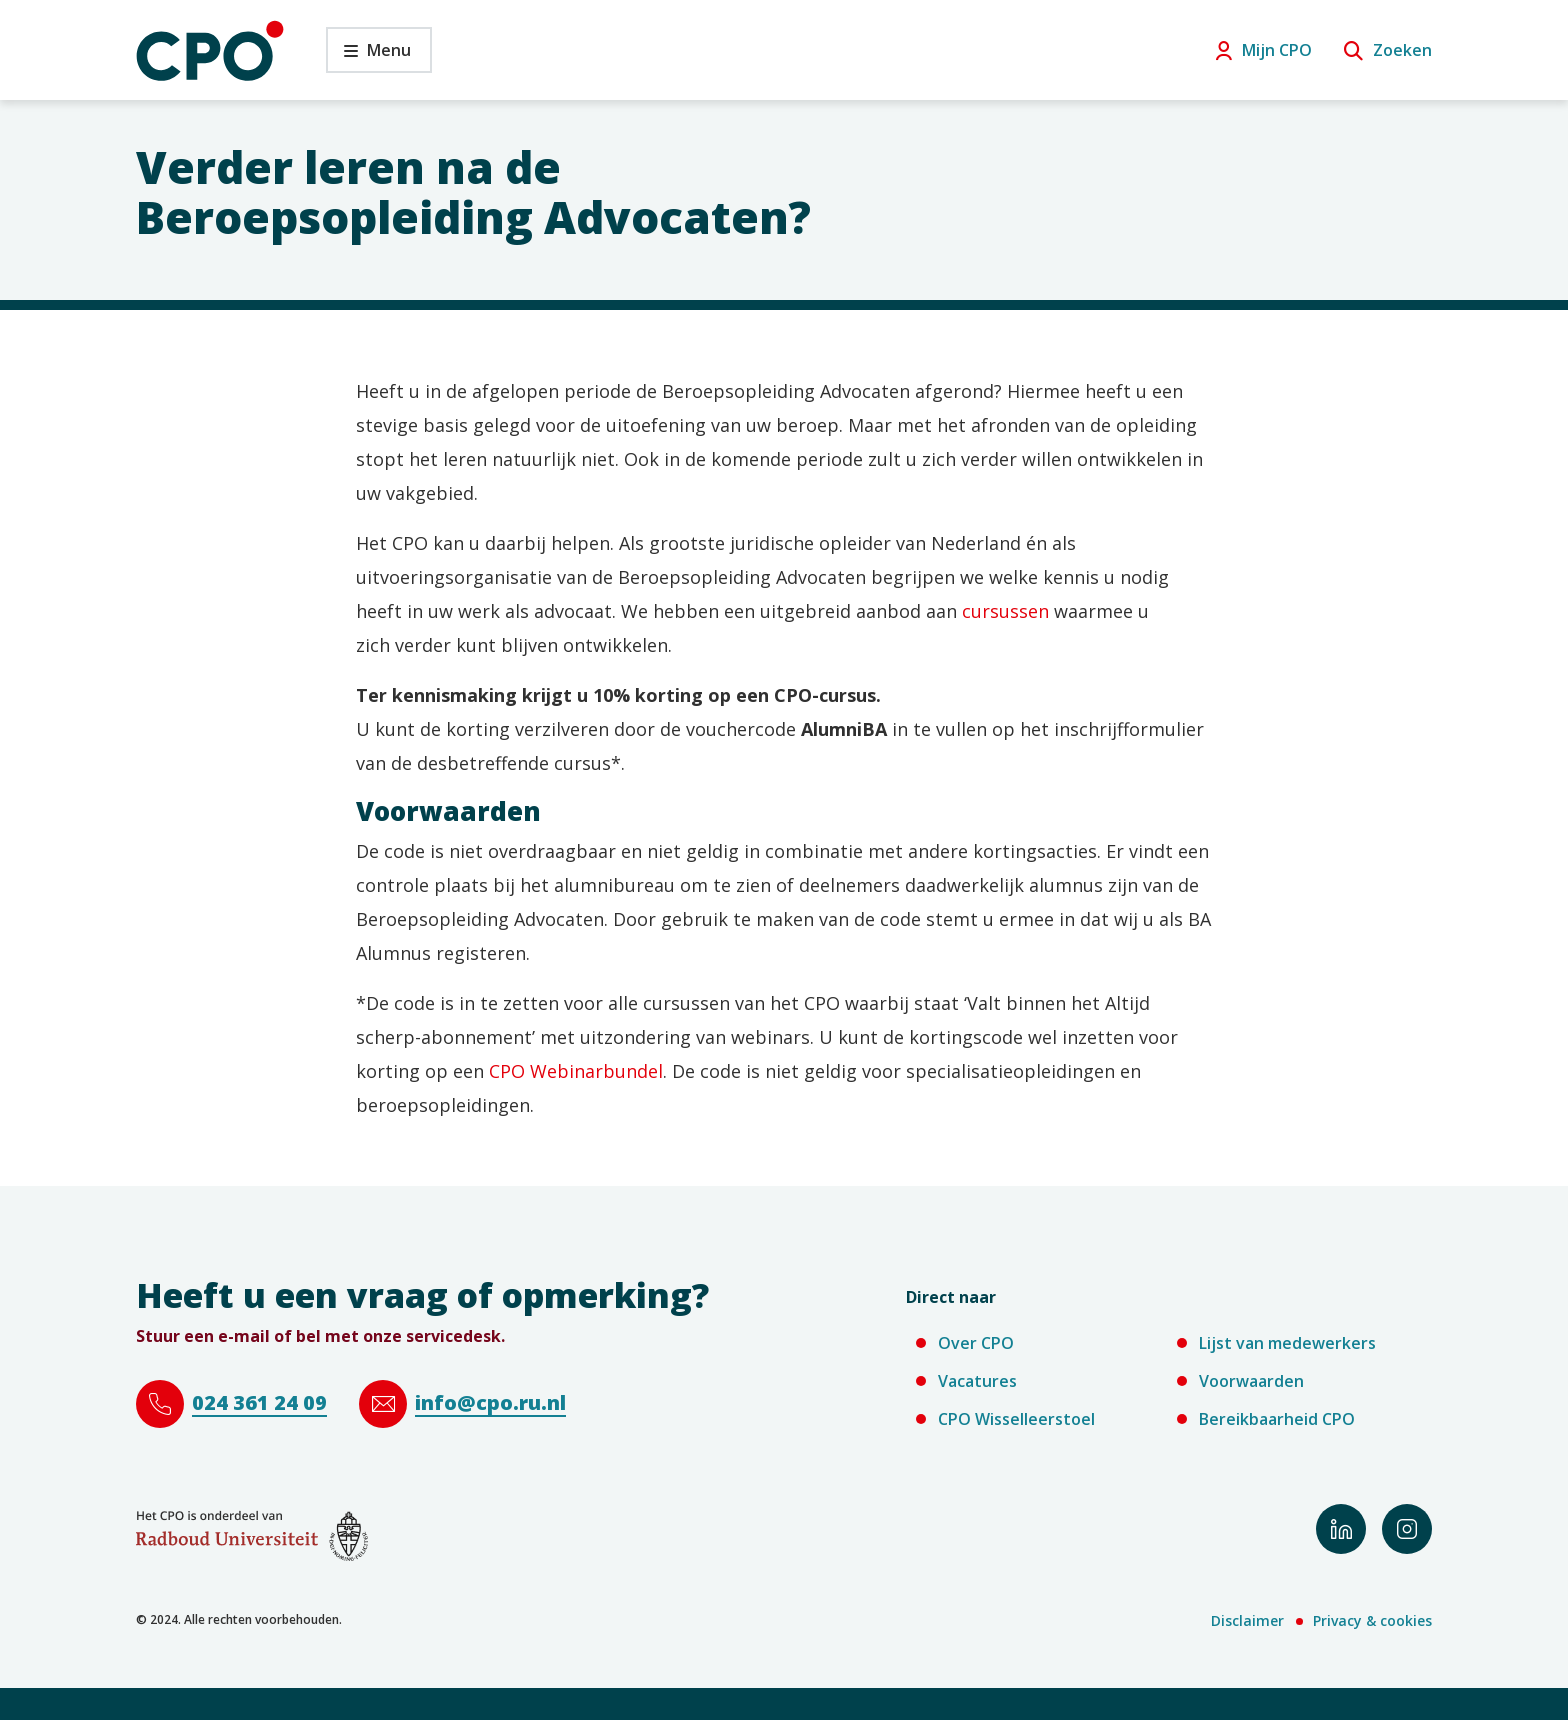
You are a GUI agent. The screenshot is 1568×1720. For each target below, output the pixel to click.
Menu (368, 55)
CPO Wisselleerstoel (1016, 1419)
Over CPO (976, 1343)
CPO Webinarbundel (576, 1071)
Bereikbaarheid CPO (1277, 1419)
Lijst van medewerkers (1287, 1343)
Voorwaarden (1251, 1381)
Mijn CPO (1277, 50)
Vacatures (977, 1381)
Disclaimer (1247, 1620)
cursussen (1005, 611)
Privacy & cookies (1372, 1620)
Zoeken (1402, 50)
